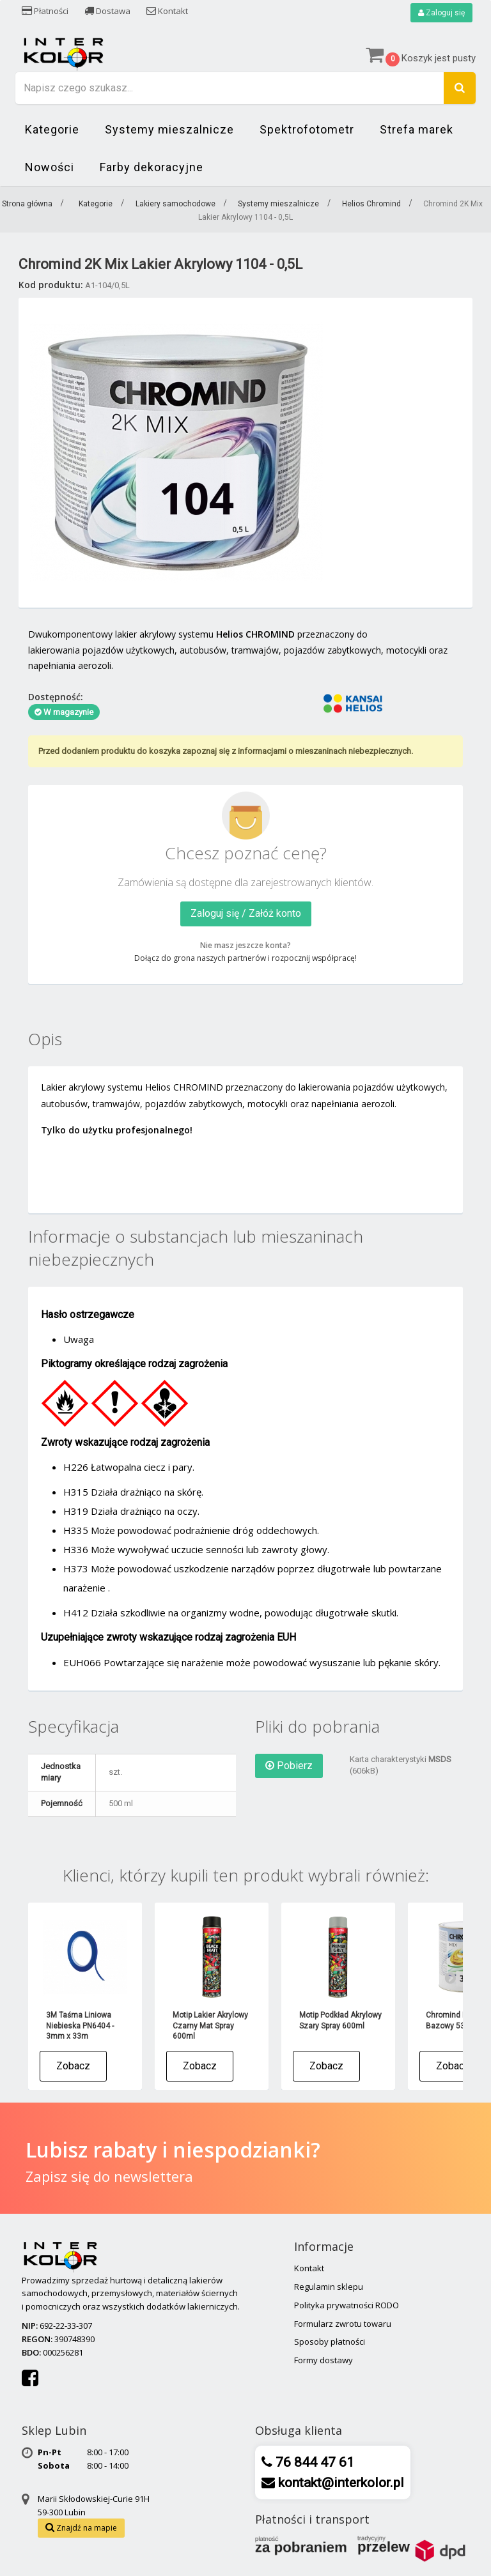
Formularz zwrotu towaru (342, 2323)
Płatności (45, 11)
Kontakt (167, 11)
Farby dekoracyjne (151, 167)
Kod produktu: (51, 285)
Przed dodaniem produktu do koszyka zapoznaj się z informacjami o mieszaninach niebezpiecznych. (225, 751)
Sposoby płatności (329, 2341)
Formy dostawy (323, 2360)
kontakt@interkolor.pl (339, 2482)
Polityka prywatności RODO (346, 2305)
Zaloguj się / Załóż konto (246, 913)
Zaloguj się (441, 12)
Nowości (49, 167)
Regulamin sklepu (328, 2286)
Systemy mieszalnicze (169, 129)
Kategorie (52, 129)
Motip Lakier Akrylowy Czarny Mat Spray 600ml (210, 2026)
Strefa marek (416, 129)
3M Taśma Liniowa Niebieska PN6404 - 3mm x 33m (80, 2026)
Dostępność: (55, 697)
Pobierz (289, 1765)
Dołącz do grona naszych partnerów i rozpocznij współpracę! (245, 958)
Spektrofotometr (307, 129)
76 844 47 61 (313, 2462)
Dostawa (107, 11)
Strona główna (27, 203)
